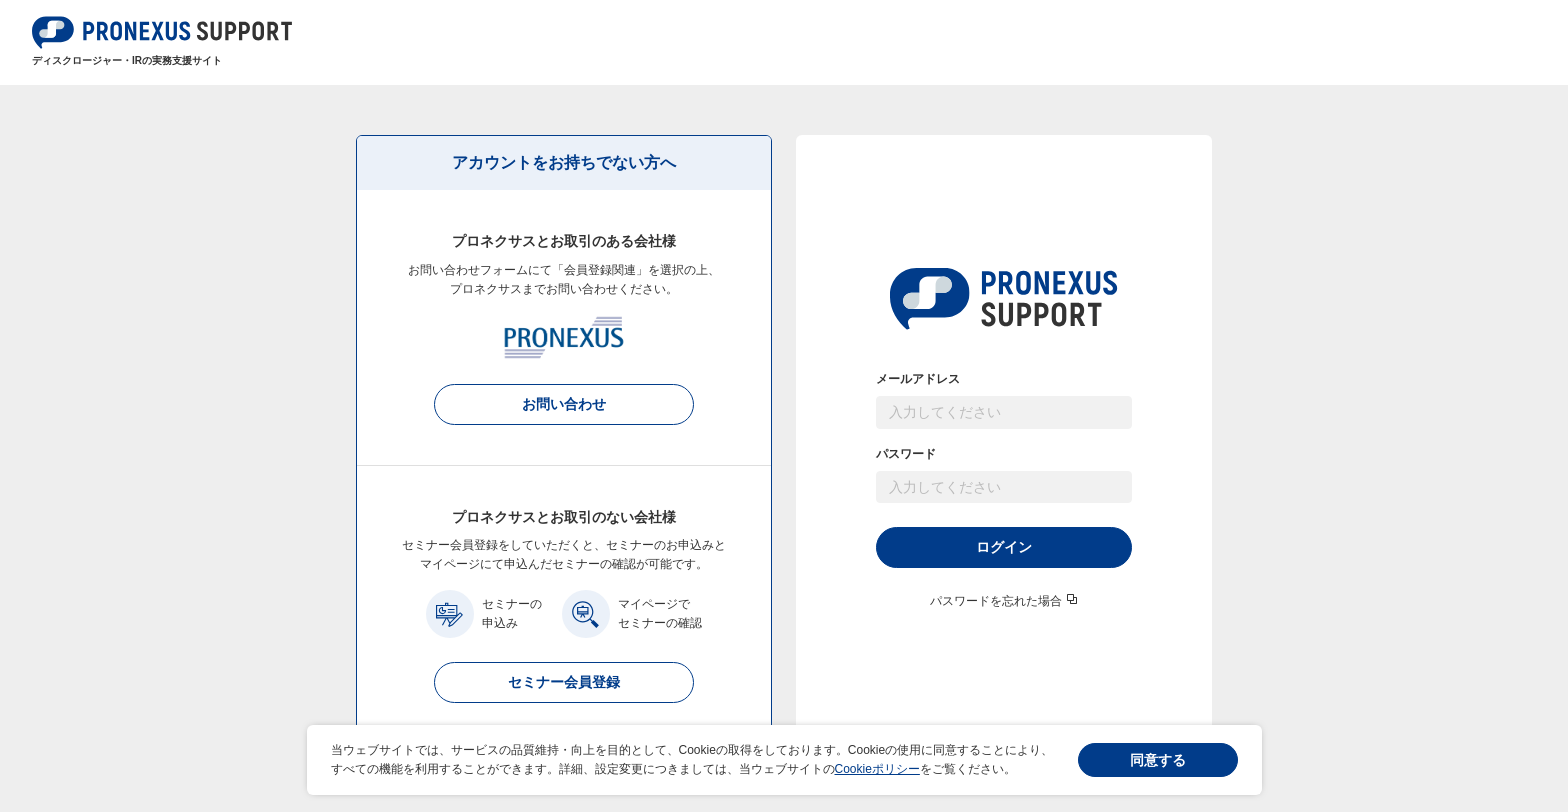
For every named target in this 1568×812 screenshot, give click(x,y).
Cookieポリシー (877, 769)
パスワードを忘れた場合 (996, 601)
